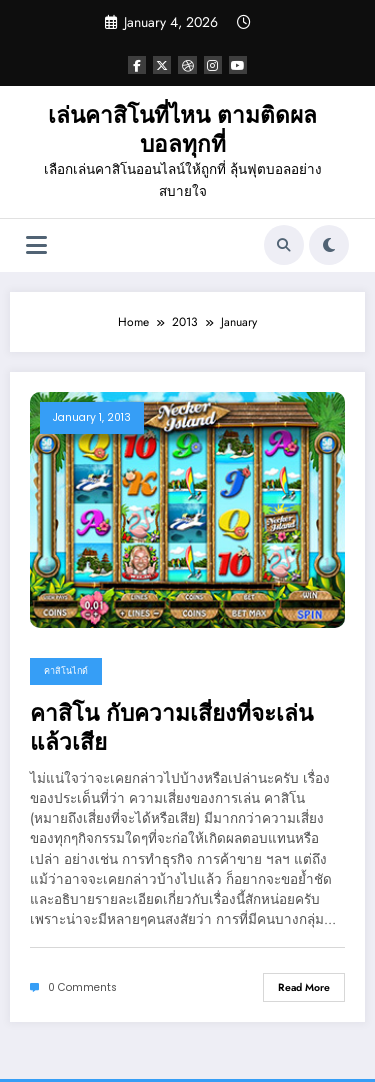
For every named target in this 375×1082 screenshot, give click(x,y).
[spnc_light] (329, 245)
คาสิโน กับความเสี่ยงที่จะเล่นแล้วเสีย (171, 728)
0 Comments (82, 987)
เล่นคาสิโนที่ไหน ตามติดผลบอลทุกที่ (182, 129)
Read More (304, 987)
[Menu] (36, 245)
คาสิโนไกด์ (66, 671)
